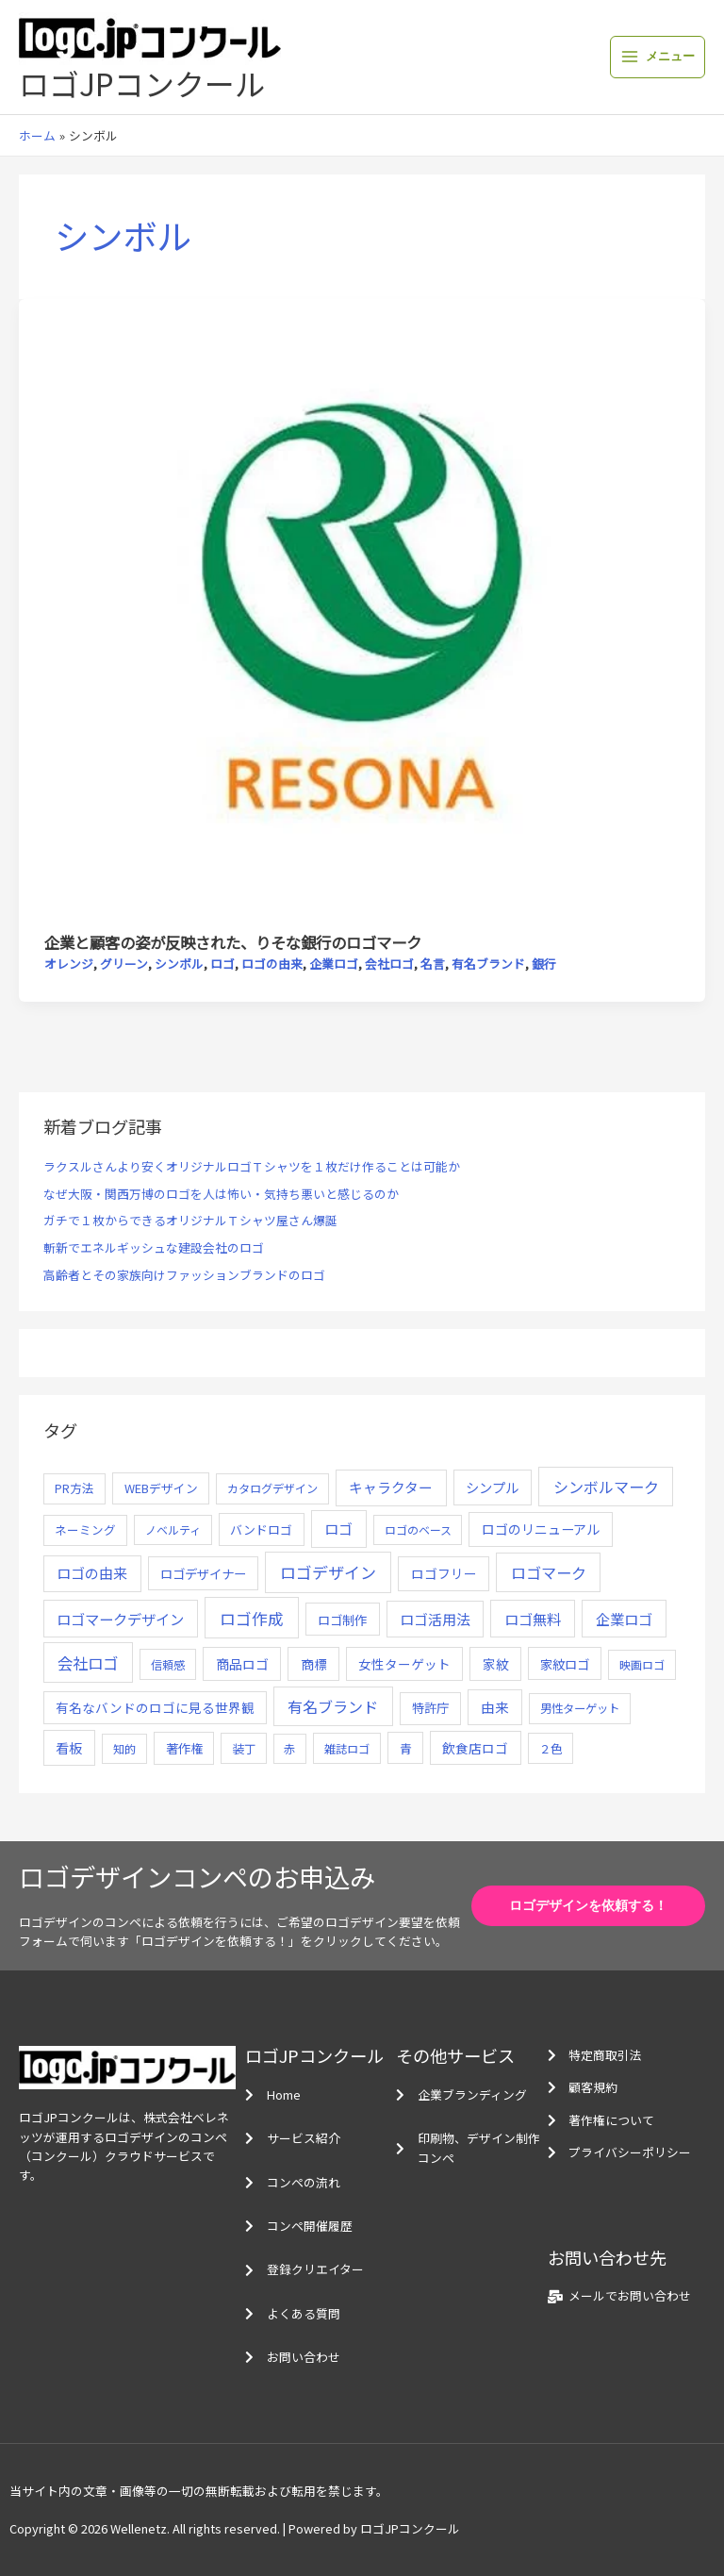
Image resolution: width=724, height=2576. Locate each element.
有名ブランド (488, 963)
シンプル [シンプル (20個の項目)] (492, 1487)
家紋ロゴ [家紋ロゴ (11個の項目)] (564, 1663)
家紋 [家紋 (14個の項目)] (496, 1663)
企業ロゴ (333, 963)
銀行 (544, 963)
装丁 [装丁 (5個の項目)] (244, 1748)
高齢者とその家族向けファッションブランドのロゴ (184, 1275)
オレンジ (68, 963)
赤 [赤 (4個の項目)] (289, 1748)
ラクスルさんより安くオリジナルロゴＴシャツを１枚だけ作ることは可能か (251, 1166)
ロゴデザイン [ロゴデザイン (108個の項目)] (328, 1572)
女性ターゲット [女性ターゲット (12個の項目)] (404, 1663)
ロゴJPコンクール (142, 83)
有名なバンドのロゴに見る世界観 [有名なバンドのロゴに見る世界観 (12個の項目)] (155, 1707)
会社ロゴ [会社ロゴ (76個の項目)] (88, 1663)
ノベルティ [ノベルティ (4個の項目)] (173, 1529)
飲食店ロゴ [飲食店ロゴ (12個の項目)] (475, 1747)
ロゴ (222, 963)
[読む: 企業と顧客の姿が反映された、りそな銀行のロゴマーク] (361, 614)
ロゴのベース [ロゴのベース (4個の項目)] (418, 1529)
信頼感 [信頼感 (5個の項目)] (168, 1664)
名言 (432, 963)
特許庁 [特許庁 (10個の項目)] (430, 1708)
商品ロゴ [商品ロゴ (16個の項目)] (242, 1663)
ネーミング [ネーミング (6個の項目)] (85, 1529)
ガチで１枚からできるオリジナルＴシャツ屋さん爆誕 (190, 1220)
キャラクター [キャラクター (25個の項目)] (391, 1487)
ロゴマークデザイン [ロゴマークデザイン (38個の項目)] (120, 1618)
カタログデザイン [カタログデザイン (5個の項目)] (272, 1488)
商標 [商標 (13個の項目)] (314, 1663)
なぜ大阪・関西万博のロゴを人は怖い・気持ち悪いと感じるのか (221, 1194)
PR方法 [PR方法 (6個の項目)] (74, 1488)
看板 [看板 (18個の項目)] (69, 1747)
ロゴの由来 (272, 963)
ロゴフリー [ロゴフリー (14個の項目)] (444, 1573)
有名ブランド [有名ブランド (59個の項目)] (333, 1706)
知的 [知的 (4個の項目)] (124, 1748)
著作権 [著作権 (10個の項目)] (184, 1748)
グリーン (124, 963)
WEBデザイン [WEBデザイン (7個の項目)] (161, 1488)
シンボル (179, 963)
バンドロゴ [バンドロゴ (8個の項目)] (261, 1529)
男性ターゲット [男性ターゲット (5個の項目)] (579, 1708)
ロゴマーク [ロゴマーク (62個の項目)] (548, 1572)
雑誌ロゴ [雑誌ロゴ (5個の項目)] (347, 1748)
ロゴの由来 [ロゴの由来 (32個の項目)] (92, 1573)
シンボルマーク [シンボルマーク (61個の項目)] (606, 1486)
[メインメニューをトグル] (657, 57)
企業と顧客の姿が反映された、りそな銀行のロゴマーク (232, 942)
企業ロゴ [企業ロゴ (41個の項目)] (624, 1618)
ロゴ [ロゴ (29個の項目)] (338, 1528)
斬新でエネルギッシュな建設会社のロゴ (153, 1247)
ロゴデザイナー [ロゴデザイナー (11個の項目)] (203, 1573)
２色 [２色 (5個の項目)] (550, 1748)
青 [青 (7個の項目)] (406, 1748)
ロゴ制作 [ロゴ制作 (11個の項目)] (342, 1619)
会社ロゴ (389, 963)
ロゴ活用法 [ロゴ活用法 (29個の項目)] (435, 1619)
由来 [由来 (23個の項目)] (495, 1707)
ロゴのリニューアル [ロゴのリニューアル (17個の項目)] (541, 1529)
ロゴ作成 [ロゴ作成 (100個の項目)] (252, 1618)
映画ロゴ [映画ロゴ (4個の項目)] (642, 1664)
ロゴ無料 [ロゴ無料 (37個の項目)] (532, 1618)
